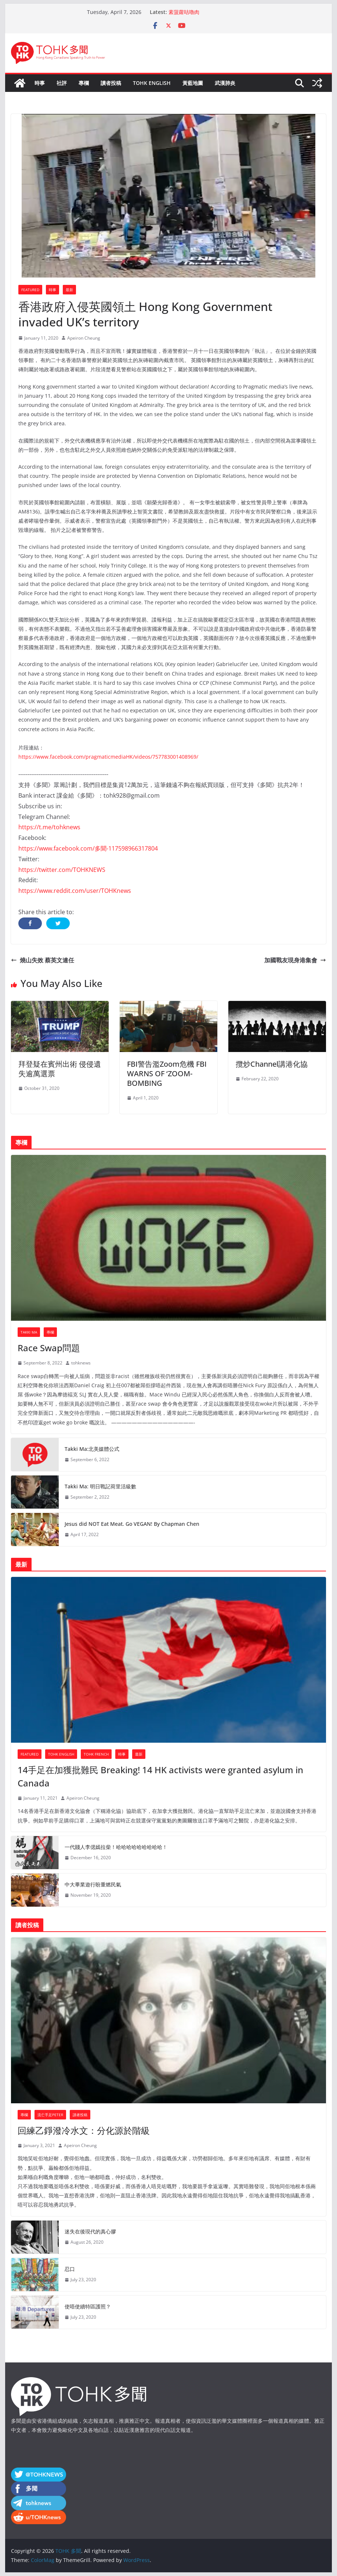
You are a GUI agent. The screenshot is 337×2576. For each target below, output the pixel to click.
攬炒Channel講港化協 (272, 1064)
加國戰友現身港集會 (295, 960)
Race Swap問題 (49, 1348)
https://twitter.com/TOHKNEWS (61, 870)
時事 (40, 82)
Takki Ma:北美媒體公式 (92, 1448)
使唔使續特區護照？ (88, 2306)
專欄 (84, 82)
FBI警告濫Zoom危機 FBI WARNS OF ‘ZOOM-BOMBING (167, 1073)
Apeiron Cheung (83, 338)
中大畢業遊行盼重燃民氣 (93, 1884)
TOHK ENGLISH (152, 82)
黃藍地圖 (192, 82)
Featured (30, 289)
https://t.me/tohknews (49, 827)
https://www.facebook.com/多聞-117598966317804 (88, 848)
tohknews (81, 1363)
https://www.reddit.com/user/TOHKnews (74, 891)
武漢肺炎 (225, 82)
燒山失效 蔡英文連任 (42, 960)
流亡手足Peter (50, 2114)
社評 (62, 82)
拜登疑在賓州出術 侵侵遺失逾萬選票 (59, 1068)
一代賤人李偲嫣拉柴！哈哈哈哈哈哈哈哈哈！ (116, 1846)
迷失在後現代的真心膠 (90, 2231)
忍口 (70, 2268)
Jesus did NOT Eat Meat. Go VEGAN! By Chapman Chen (132, 1523)
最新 (69, 289)
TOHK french (96, 1754)
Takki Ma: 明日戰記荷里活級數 (100, 1486)
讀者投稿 (111, 82)
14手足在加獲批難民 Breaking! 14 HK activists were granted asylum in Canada (160, 1776)
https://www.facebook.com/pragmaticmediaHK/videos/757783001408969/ (108, 756)
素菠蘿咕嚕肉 (183, 11)
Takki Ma (29, 1332)
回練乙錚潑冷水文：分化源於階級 (84, 2130)
